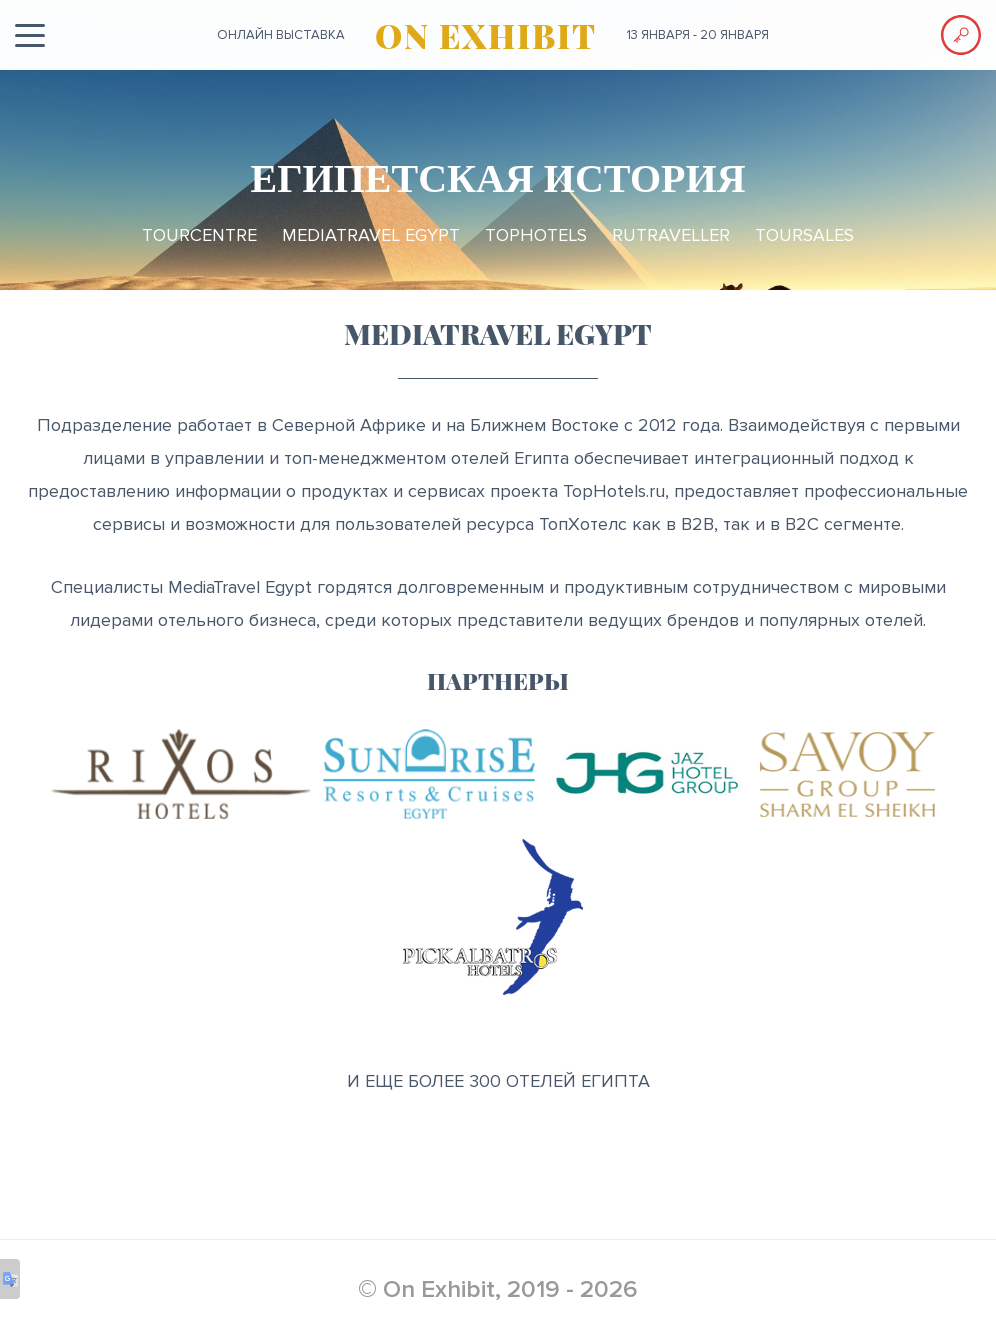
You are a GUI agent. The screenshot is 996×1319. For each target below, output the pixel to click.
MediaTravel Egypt (371, 235)
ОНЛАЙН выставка (281, 35)
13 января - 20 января (698, 35)
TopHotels (536, 235)
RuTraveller (671, 235)
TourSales (804, 235)
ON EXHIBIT (486, 35)
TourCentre (199, 235)
